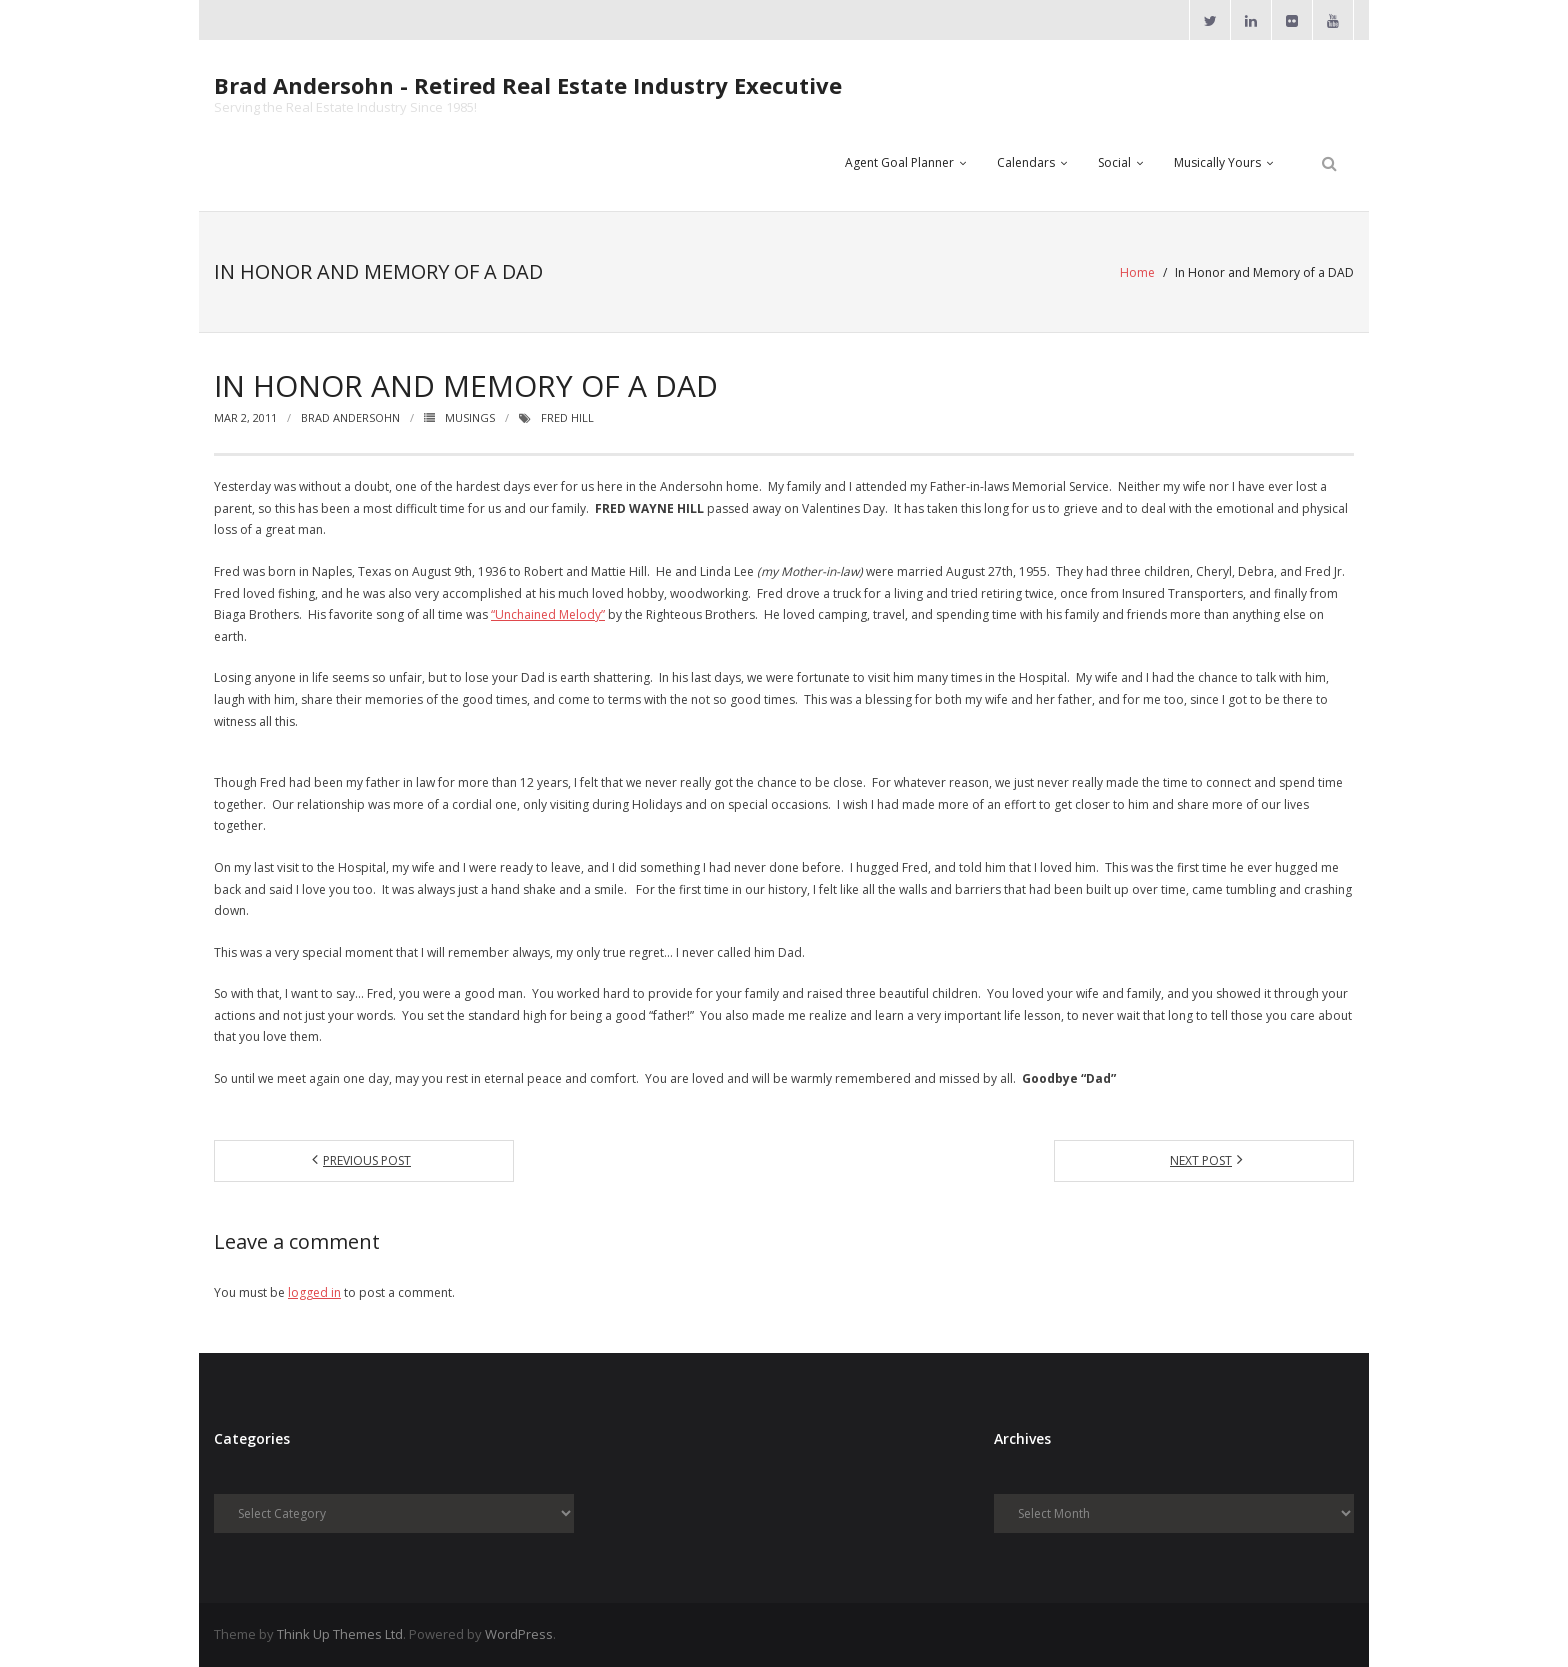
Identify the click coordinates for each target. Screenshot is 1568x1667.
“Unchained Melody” (548, 614)
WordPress (519, 1634)
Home (1137, 272)
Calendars (1026, 162)
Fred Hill (567, 417)
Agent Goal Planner (899, 162)
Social (1114, 162)
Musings (470, 417)
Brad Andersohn (350, 417)
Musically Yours (1217, 162)
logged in (314, 1292)
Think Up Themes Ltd (340, 1634)
